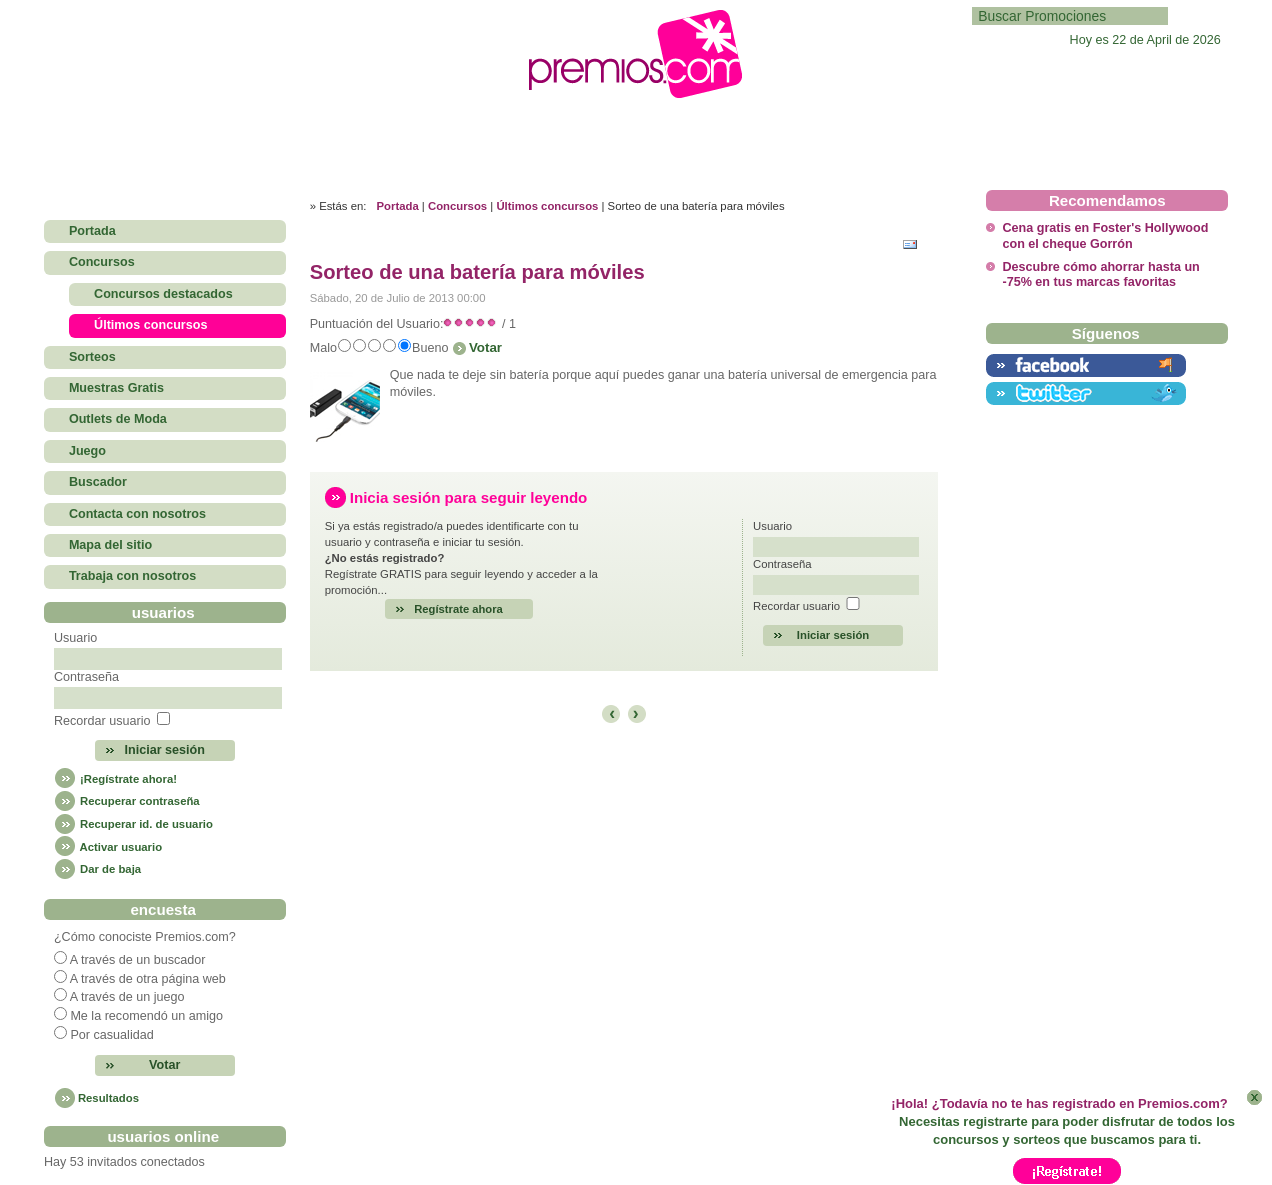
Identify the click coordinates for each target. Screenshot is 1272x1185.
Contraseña (86, 677)
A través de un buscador (138, 960)
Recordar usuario (102, 721)
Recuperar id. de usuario (133, 824)
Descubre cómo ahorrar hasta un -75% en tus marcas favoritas (1100, 274)
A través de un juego (127, 997)
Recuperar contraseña (127, 801)
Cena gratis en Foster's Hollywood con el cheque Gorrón (1105, 235)
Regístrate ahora (458, 609)
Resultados (108, 1098)
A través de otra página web (148, 979)
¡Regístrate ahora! (115, 779)
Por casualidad (111, 1035)
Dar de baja (97, 869)
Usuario (75, 638)
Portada (398, 206)
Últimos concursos (547, 206)
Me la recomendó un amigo (146, 1016)
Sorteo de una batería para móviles (477, 272)
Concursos (457, 206)
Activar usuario (108, 847)
